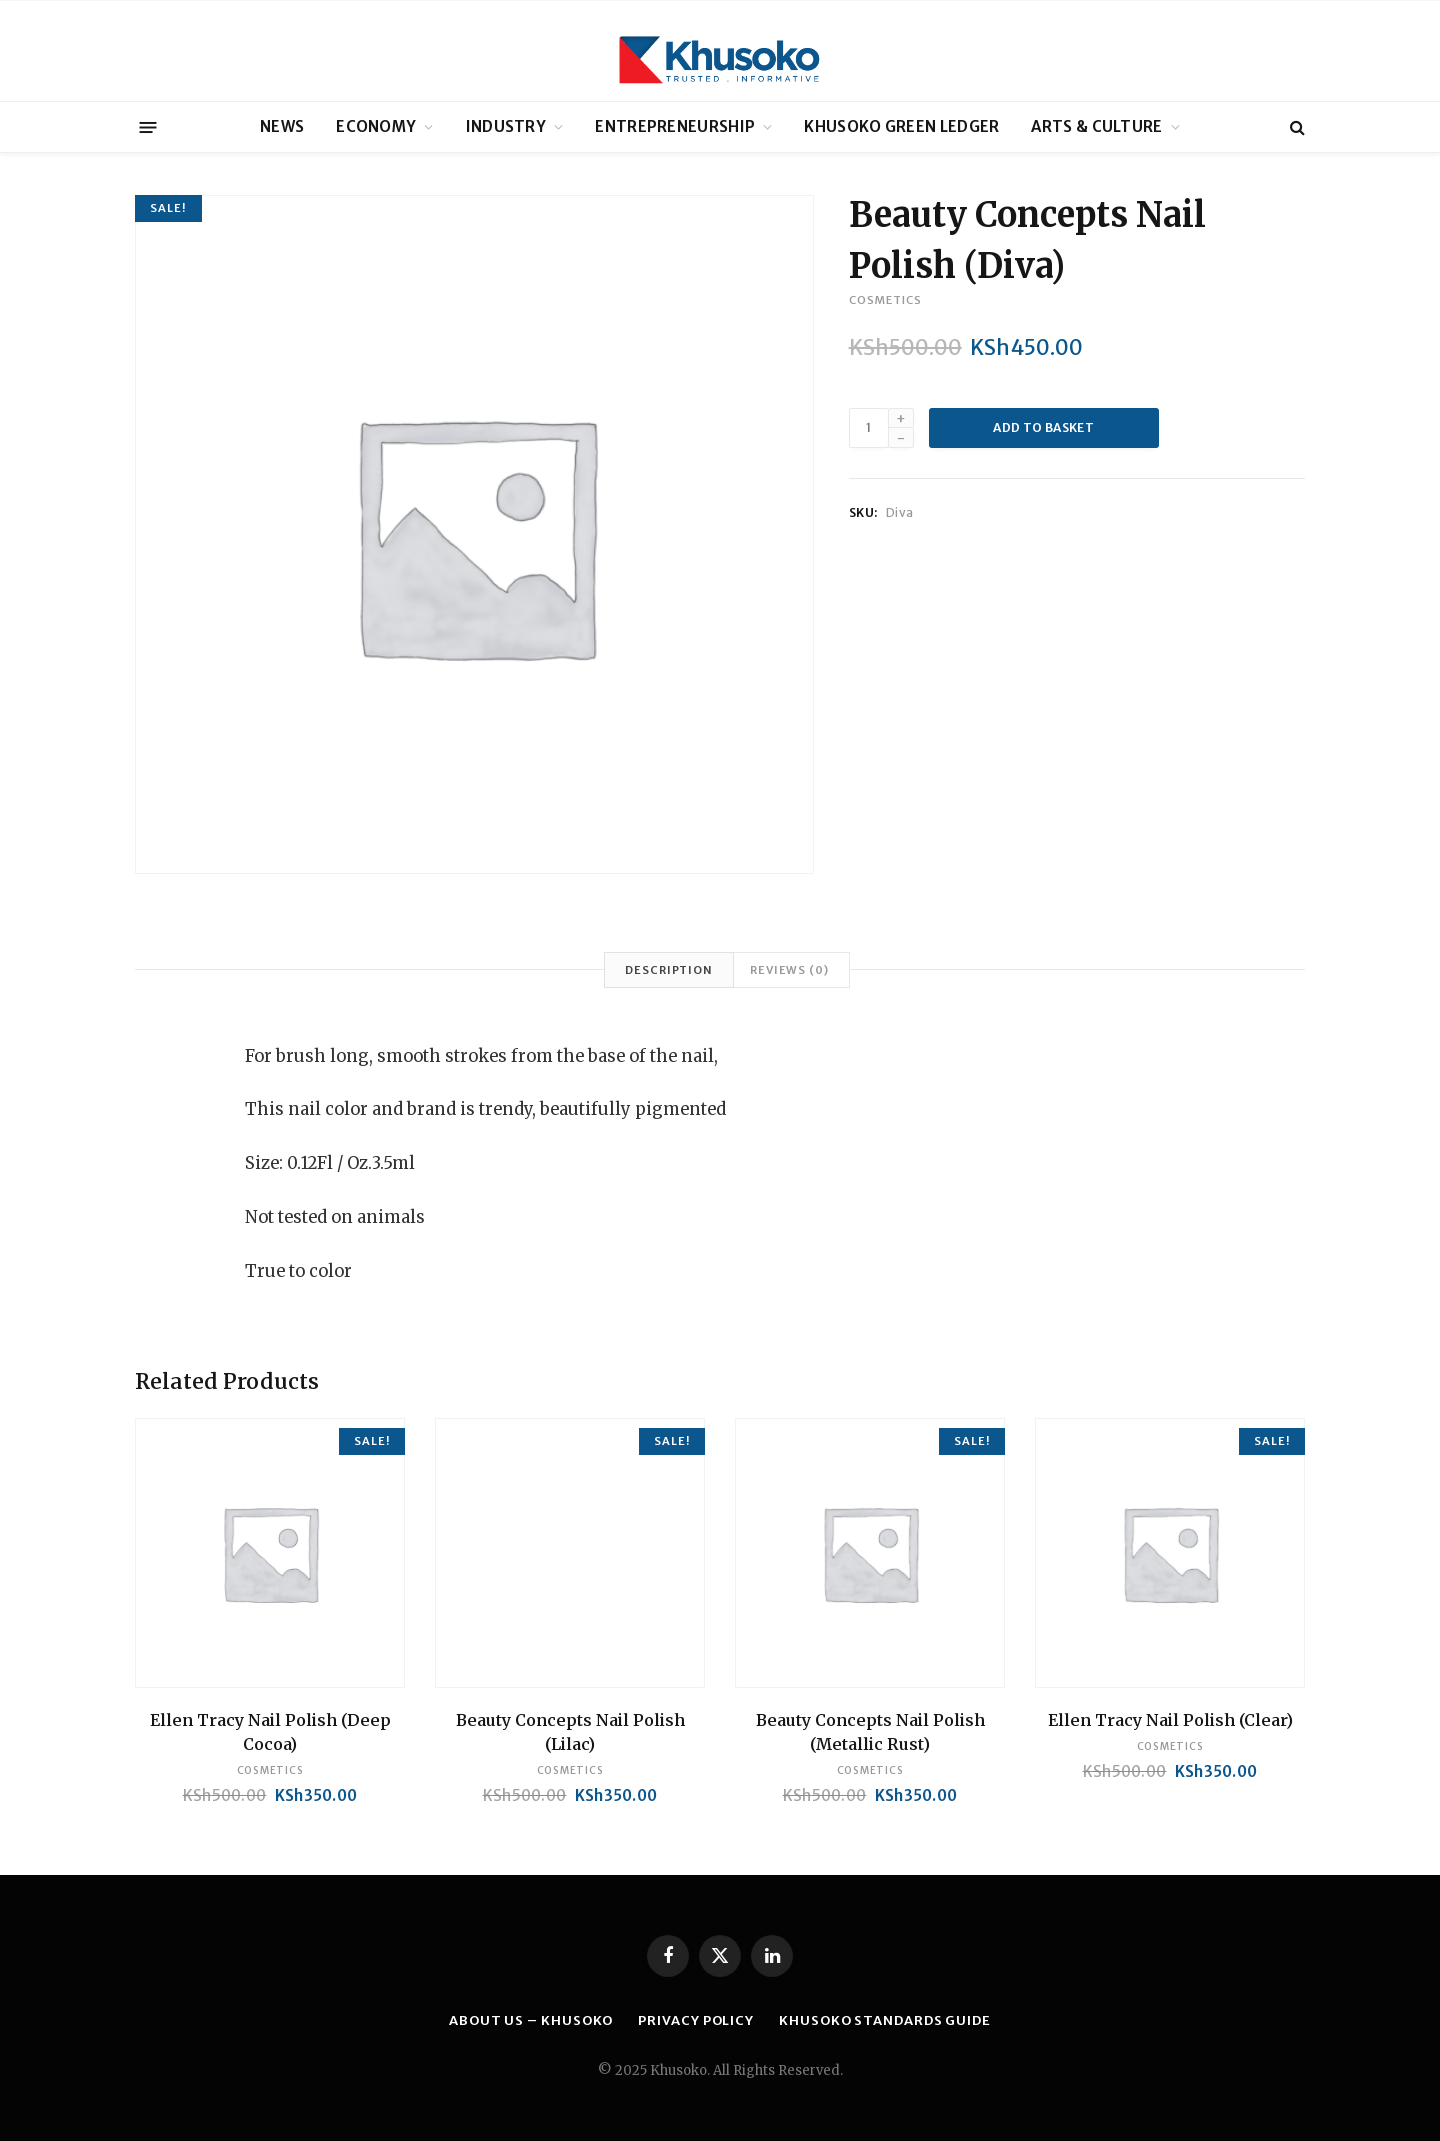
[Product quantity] (869, 428)
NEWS (282, 126)
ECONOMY (376, 126)
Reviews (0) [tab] (789, 970)
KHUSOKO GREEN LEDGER (901, 126)
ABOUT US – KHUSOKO (531, 2020)
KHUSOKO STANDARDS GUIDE (885, 2020)
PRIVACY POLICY (696, 2020)
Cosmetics (885, 300)
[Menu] (148, 126)
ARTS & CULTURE (1096, 126)
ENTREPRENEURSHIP (675, 126)
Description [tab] (669, 970)
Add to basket (1043, 427)
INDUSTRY (506, 126)
